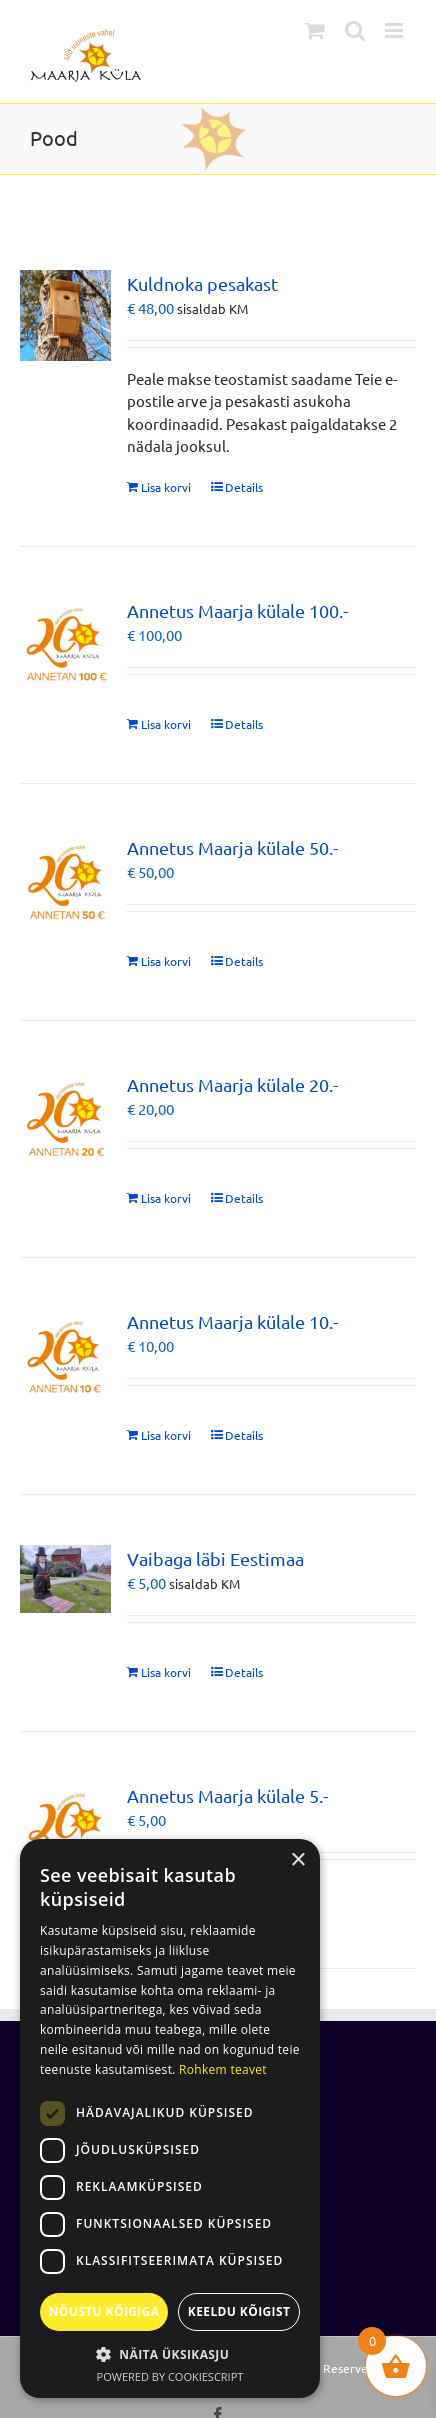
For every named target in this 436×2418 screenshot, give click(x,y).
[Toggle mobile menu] (395, 30)
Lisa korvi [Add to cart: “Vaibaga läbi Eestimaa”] (166, 1672)
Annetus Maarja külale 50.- (232, 847)
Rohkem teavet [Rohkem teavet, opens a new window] (223, 2069)
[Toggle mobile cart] (315, 30)
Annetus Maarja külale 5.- (227, 1795)
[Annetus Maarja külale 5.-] (65, 1827)
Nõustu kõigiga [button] (104, 2311)
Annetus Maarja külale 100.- (237, 610)
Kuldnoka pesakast (202, 283)
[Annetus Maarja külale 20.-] (65, 1116)
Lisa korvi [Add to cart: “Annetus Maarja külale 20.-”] (166, 1198)
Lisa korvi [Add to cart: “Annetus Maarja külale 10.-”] (166, 1435)
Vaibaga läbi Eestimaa (215, 1558)
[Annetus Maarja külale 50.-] (65, 879)
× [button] (297, 1860)
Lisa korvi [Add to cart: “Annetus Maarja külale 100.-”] (166, 724)
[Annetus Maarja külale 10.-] (65, 1353)
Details (244, 487)
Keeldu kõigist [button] (239, 2311)
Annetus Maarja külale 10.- (232, 1321)
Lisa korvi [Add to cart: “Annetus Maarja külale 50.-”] (166, 961)
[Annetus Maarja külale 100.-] (65, 642)
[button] (170, 2354)
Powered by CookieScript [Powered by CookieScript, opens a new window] (170, 2376)
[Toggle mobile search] (355, 30)
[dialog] (170, 2118)
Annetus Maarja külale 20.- (232, 1084)
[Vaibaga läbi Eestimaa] (65, 1579)
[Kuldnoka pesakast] (65, 315)
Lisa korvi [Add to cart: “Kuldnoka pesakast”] (166, 487)
